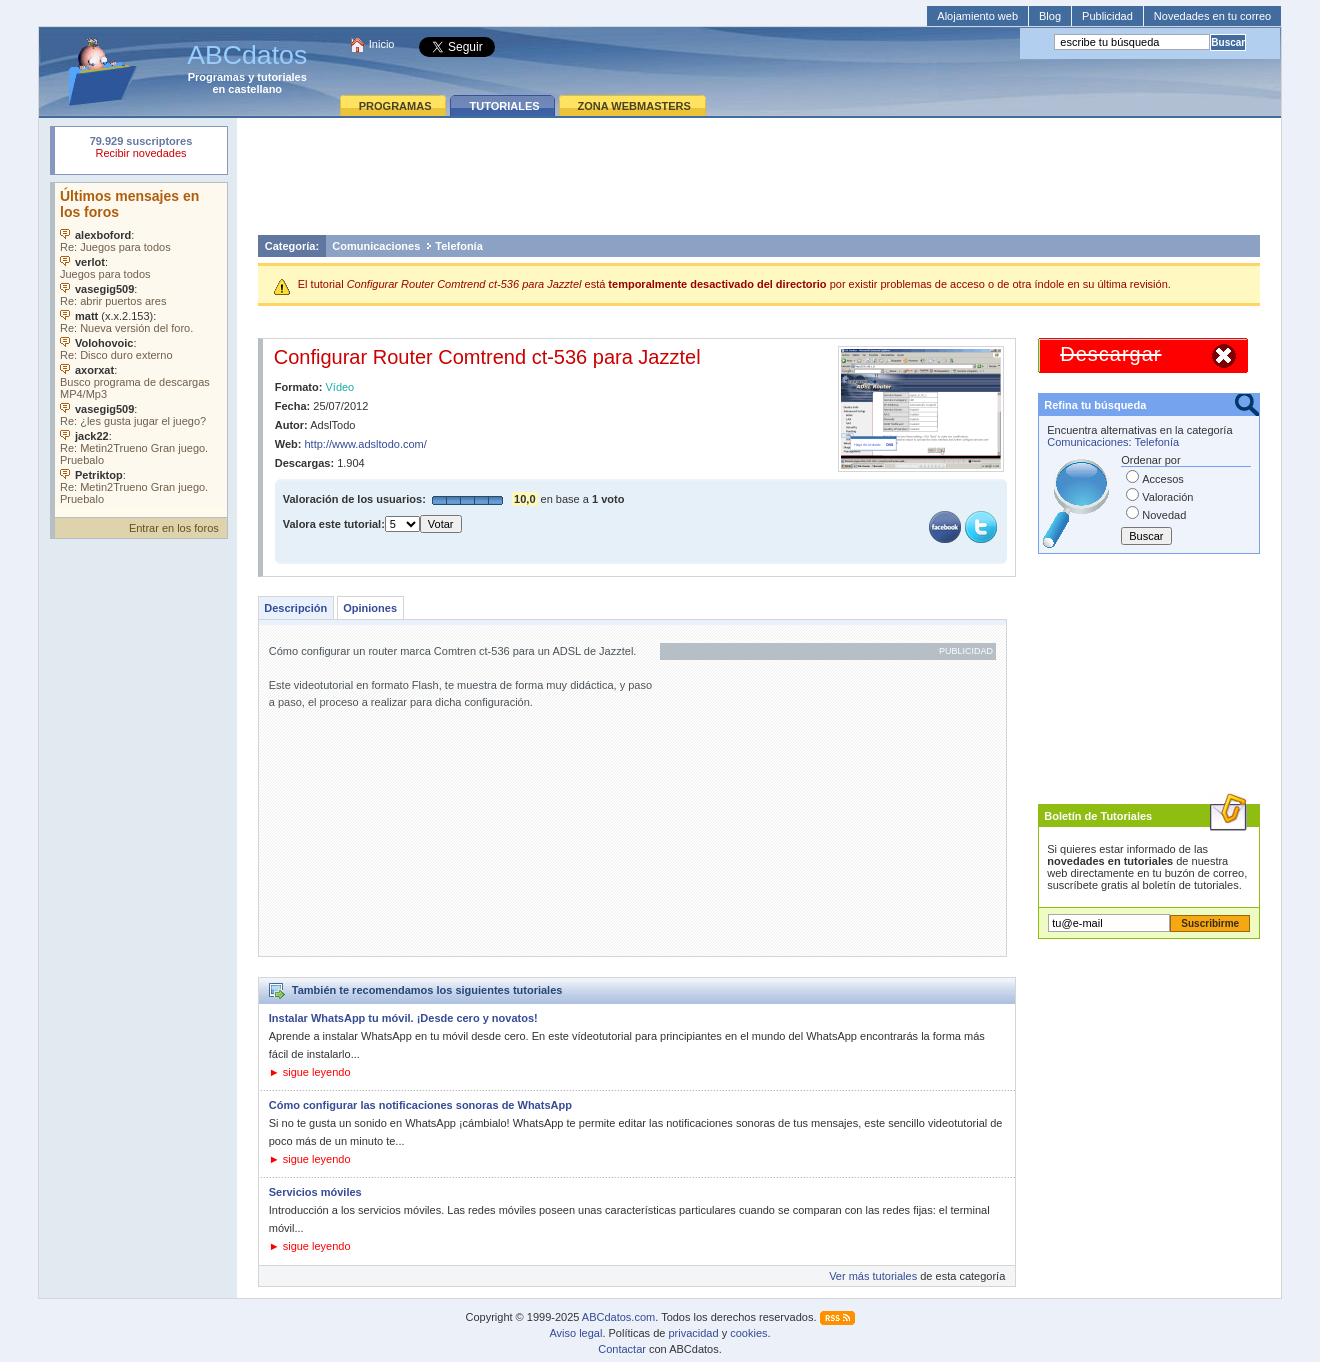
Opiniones (370, 608)
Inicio (382, 44)
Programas (216, 77)
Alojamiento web (977, 16)
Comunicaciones (376, 246)
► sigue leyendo (310, 1072)
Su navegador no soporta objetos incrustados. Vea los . (141, 345)
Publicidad (1107, 16)
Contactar (622, 1349)
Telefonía (458, 246)
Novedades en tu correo (1212, 16)
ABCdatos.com (618, 1317)
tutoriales (282, 77)
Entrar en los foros (174, 528)
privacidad (693, 1333)
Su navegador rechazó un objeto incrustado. (141, 149)
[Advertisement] (759, 176)
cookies (748, 1333)
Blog (1050, 16)
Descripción (295, 608)
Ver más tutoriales (873, 1276)
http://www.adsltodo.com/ (366, 444)
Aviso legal (575, 1333)
